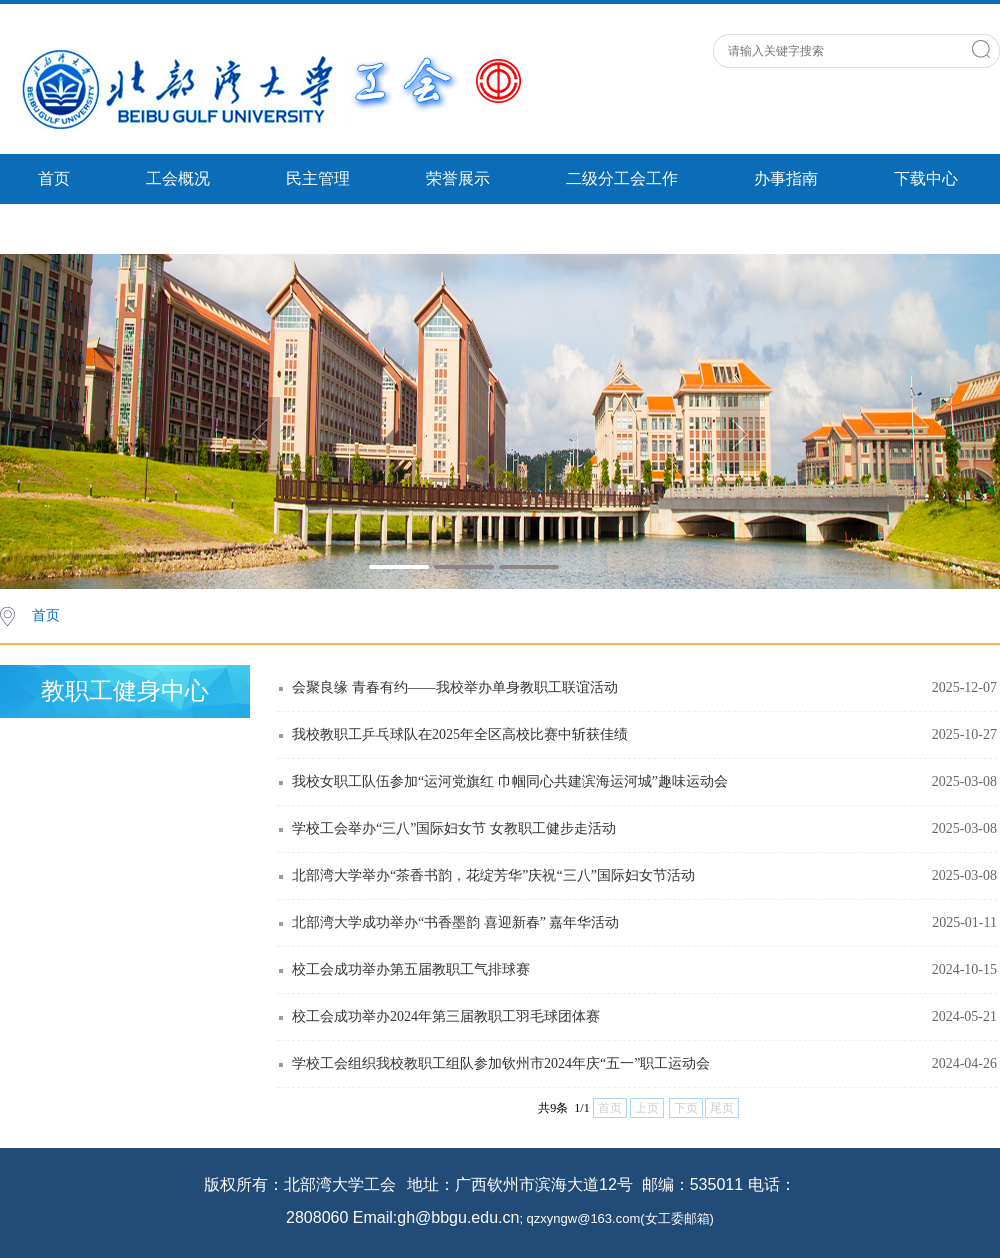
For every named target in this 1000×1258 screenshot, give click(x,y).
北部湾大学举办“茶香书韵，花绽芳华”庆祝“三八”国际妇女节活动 (493, 875)
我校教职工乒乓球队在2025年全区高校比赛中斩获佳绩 (460, 734)
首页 (54, 178)
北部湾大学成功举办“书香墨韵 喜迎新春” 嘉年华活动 (455, 922)
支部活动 (70, 228)
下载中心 (926, 178)
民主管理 (318, 178)
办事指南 (786, 178)
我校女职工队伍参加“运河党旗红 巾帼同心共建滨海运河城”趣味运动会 (510, 781)
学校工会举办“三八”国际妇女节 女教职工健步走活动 (454, 828)
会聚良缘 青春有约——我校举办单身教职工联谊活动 (455, 687)
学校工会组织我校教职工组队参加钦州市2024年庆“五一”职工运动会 (501, 1063)
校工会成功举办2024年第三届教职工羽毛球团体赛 (446, 1016)
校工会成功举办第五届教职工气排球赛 (411, 969)
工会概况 (178, 178)
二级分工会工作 (622, 178)
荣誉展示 (458, 178)
